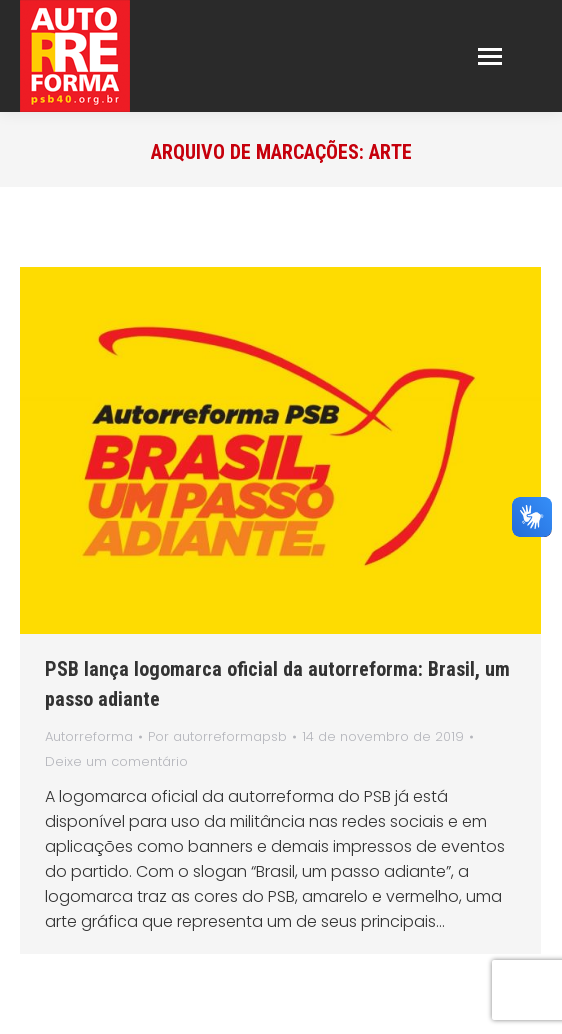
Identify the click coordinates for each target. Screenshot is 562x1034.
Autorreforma (89, 736)
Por (217, 736)
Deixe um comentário (116, 761)
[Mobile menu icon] (490, 56)
